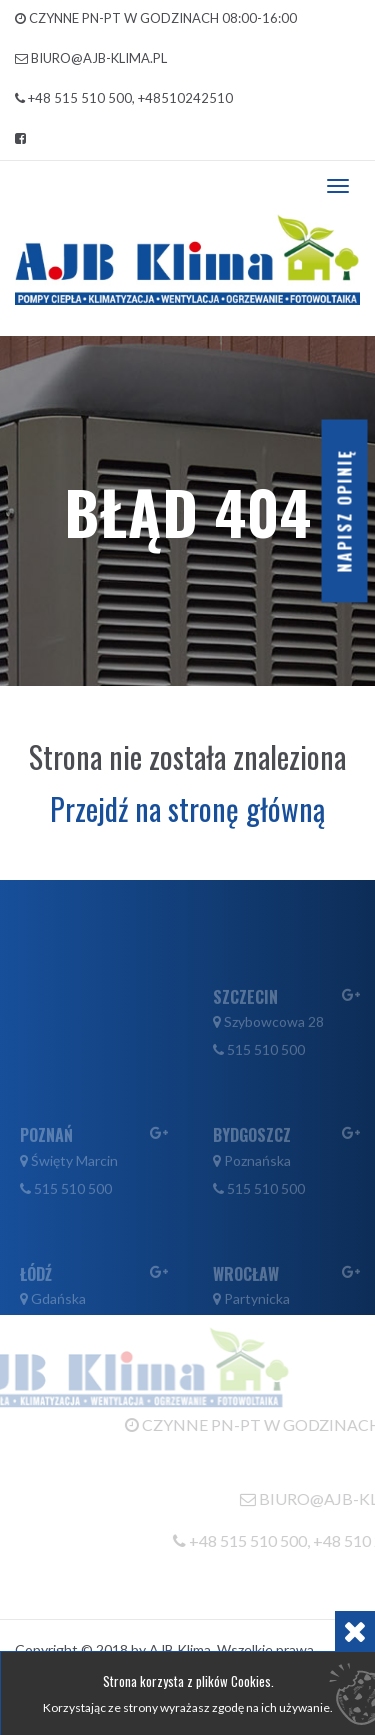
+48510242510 (185, 98)
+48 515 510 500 (80, 98)
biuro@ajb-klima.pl (99, 58)
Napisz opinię (345, 511)
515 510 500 (266, 1077)
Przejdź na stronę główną (187, 808)
